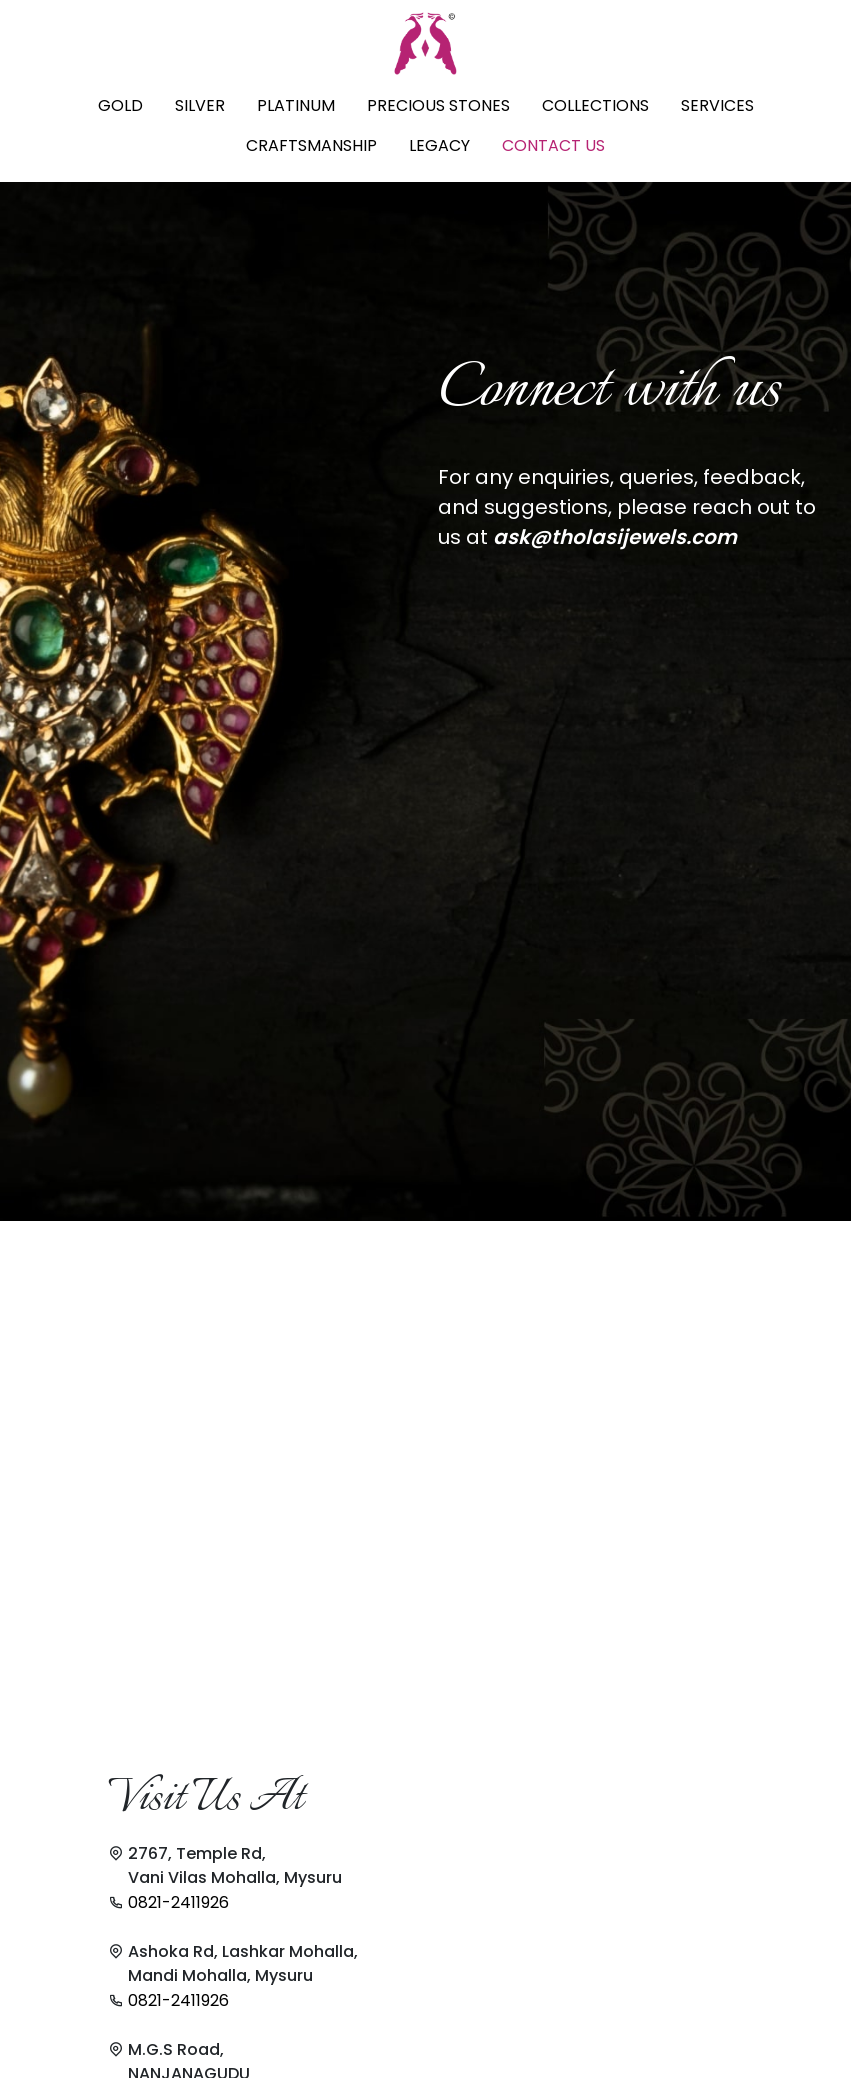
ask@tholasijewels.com (615, 537)
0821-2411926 (178, 1902)
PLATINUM (296, 105)
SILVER (200, 105)
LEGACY (439, 145)
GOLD (120, 105)
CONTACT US (553, 145)
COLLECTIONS (595, 105)
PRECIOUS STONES (438, 105)
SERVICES (717, 105)
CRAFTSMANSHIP (311, 145)
